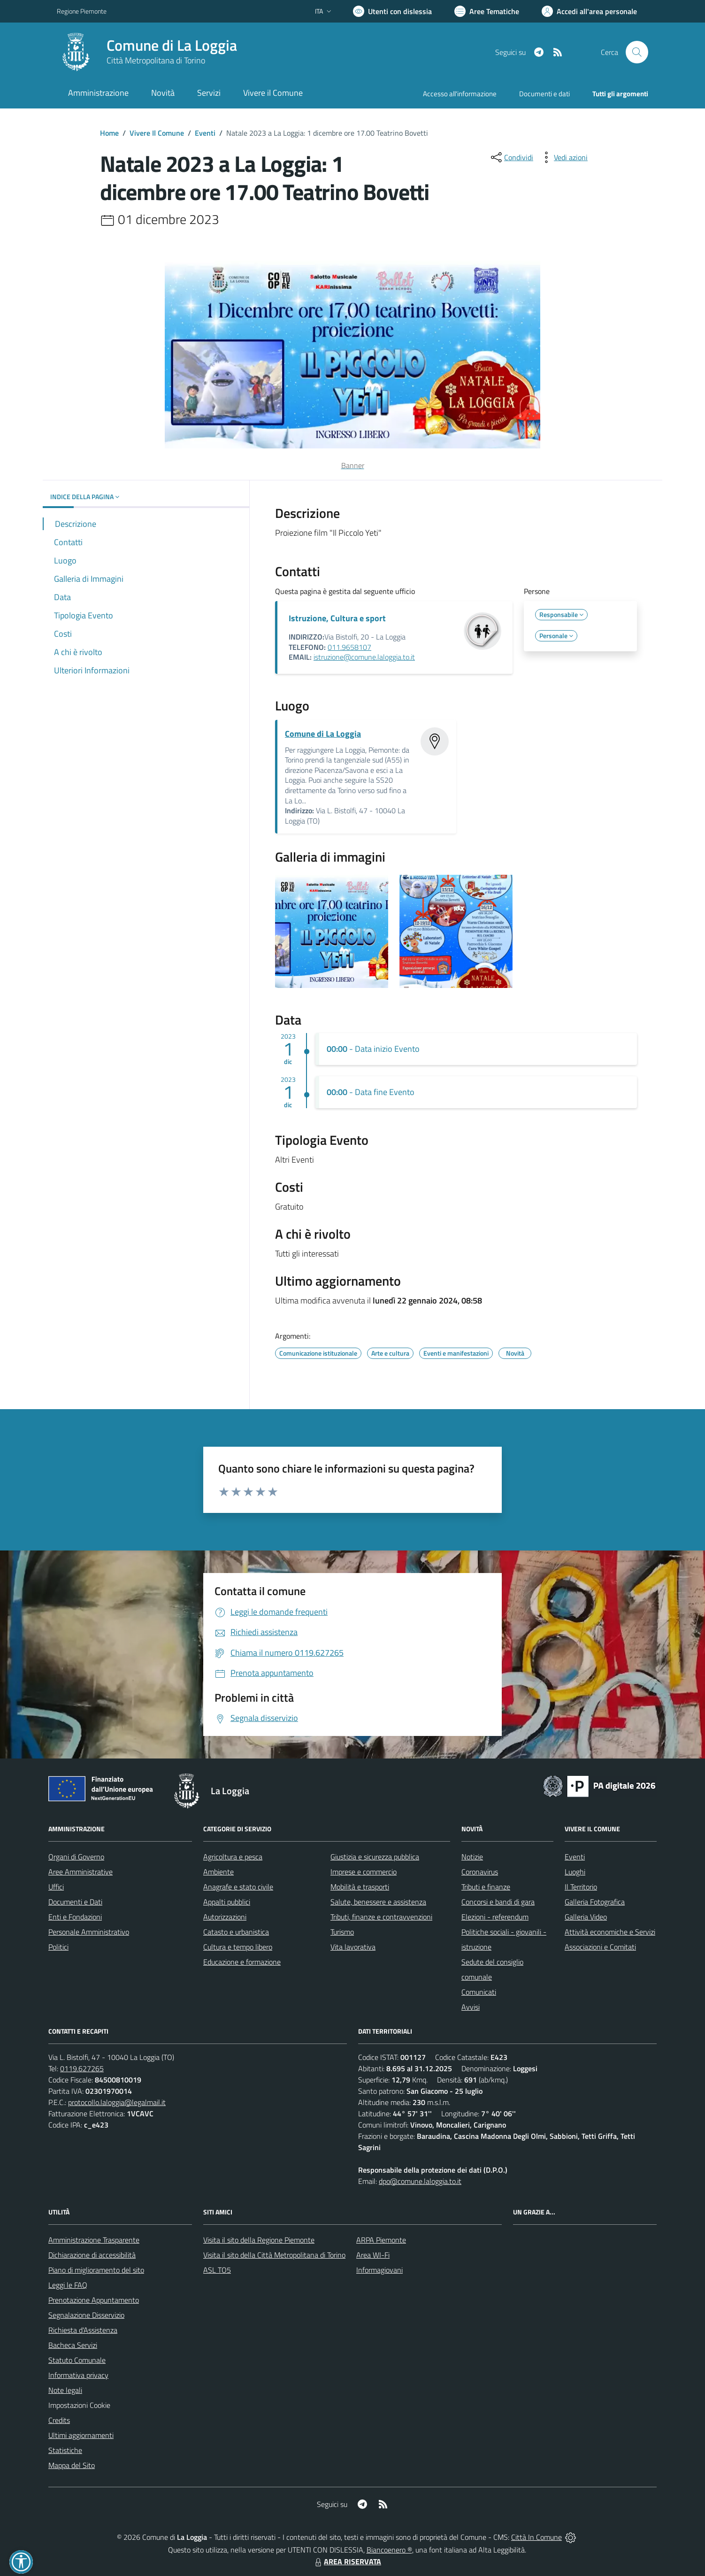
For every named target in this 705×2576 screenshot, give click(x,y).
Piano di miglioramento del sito (96, 2269)
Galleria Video (586, 1916)
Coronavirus (479, 1871)
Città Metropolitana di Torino (156, 60)
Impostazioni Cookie (79, 2405)
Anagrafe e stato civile (238, 1886)
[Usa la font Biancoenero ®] (392, 11)
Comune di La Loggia (172, 45)
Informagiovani (379, 2269)
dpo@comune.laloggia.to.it (420, 2181)
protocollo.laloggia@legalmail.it (117, 2102)
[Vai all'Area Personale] (589, 11)
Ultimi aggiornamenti (81, 2435)
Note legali (65, 2390)
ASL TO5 (217, 2269)
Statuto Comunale (77, 2360)
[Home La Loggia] (147, 52)
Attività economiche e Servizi (610, 1931)
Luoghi (575, 1871)
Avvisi (470, 2007)
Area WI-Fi (373, 2254)
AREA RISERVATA (347, 2561)
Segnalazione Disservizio (86, 2315)
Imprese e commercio (363, 1871)
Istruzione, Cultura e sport (337, 618)
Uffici (56, 1886)
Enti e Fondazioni (75, 1916)
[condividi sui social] (511, 157)
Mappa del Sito (71, 2465)
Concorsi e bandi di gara (498, 1901)
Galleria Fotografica (595, 1901)
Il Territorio (581, 1886)
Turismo (342, 1931)
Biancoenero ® (389, 2549)
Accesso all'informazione (460, 93)
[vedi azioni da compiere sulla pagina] (563, 157)
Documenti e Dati (75, 1901)
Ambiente (218, 1871)
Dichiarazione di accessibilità (92, 2254)
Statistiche (65, 2450)
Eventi (205, 133)
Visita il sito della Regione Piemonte (258, 2239)
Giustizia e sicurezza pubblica (374, 1856)
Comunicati (478, 1992)
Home (109, 133)
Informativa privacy (78, 2375)
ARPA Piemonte (381, 2239)
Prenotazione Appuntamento (93, 2300)
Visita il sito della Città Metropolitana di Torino (274, 2254)
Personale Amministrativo (88, 1931)
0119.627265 (82, 2068)
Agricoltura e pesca (232, 1856)
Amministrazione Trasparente (93, 2239)
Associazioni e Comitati (600, 1946)
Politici (58, 1946)
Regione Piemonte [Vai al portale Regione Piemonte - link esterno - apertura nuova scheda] (82, 11)
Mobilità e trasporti (359, 1886)
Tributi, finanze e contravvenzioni (381, 1916)
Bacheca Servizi (72, 2345)
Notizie (472, 1856)
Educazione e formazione (242, 1961)
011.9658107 (349, 647)
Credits (59, 2420)
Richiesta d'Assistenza (82, 2330)
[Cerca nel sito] (637, 52)
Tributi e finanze (485, 1886)
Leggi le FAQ (67, 2285)
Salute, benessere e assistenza (378, 1901)
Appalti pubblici (226, 1901)
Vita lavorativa (352, 1946)
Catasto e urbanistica (236, 1931)
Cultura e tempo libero (237, 1946)
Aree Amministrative (80, 1871)
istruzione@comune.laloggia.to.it (364, 657)
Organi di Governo (76, 1856)
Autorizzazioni (224, 1916)
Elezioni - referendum (495, 1916)
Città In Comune (536, 2537)
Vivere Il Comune (157, 133)
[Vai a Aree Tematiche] (486, 11)
